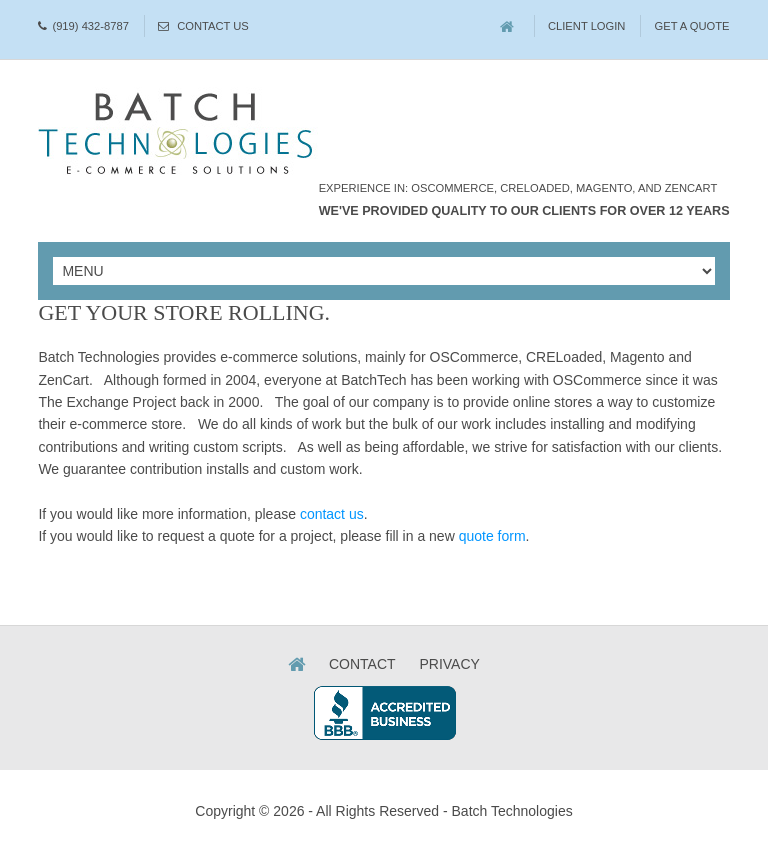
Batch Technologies (512, 811)
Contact (362, 664)
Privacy (449, 664)
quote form (492, 536)
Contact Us (213, 26)
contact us (332, 514)
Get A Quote (692, 26)
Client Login (587, 26)
